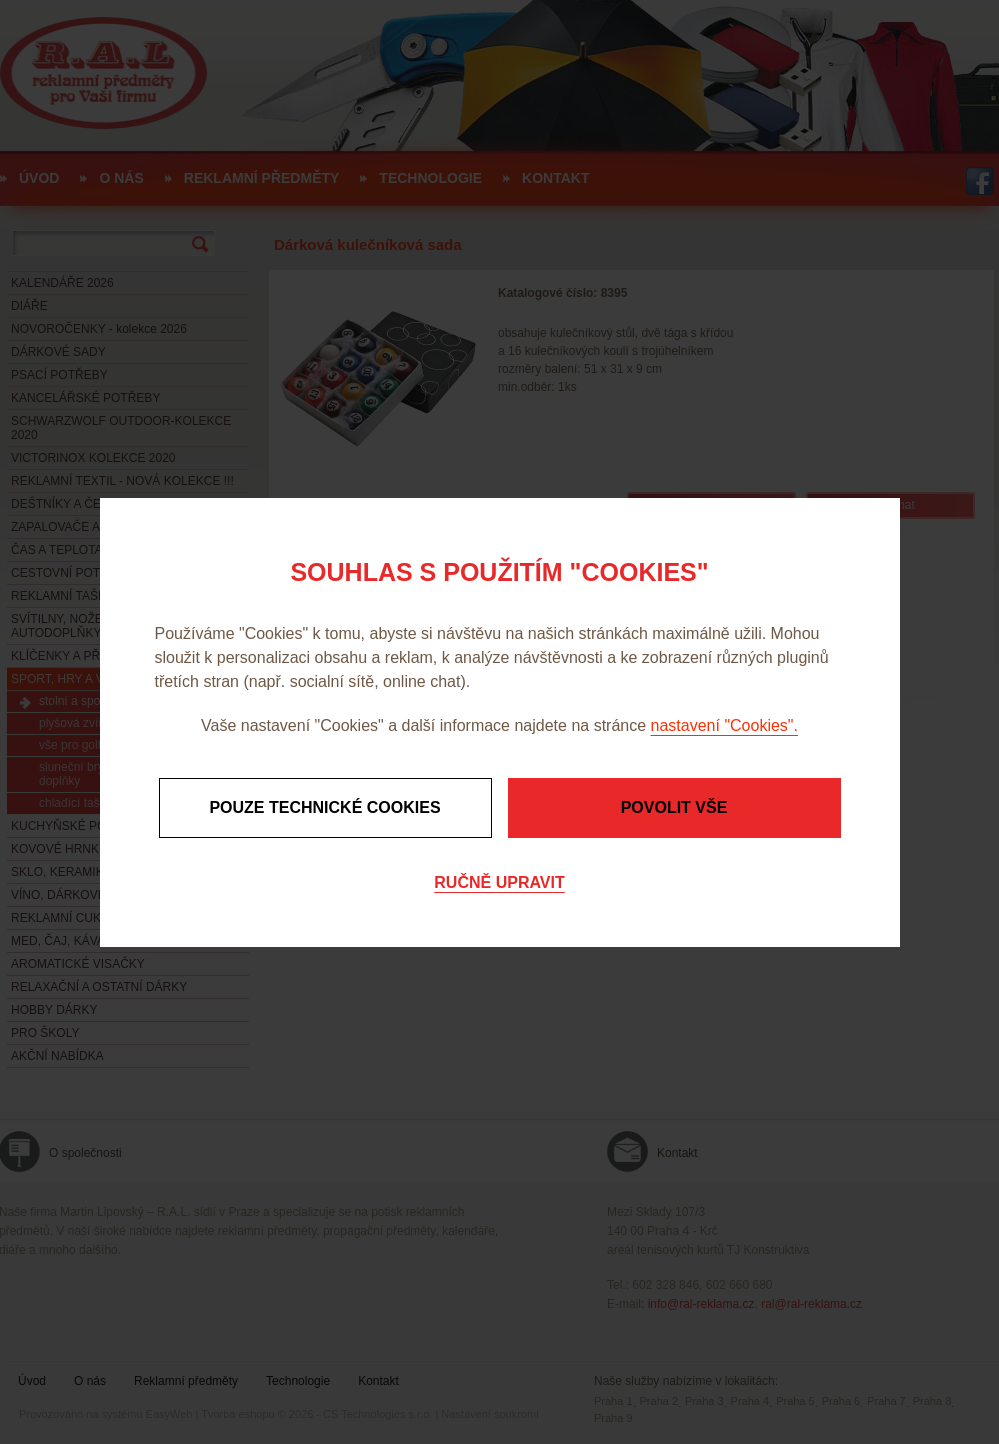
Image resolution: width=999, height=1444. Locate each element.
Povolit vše (674, 807)
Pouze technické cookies (324, 807)
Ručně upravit (499, 882)
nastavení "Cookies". (724, 725)
